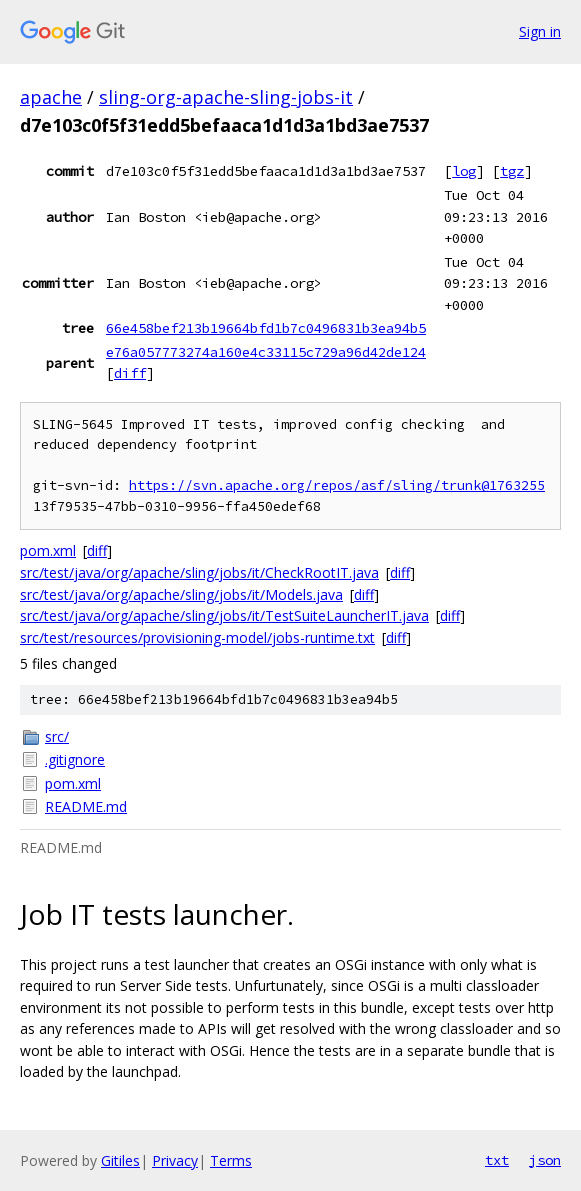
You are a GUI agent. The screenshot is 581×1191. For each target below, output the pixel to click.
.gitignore (75, 759)
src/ (57, 736)
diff (130, 373)
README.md (86, 806)
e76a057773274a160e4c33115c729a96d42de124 (266, 352)
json (545, 1160)
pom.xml (48, 550)
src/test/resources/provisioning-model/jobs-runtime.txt (197, 637)
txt (497, 1160)
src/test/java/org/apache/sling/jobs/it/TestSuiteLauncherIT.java (224, 615)
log (464, 171)
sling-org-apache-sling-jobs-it (226, 97)
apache (51, 97)
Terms (231, 1160)
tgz (512, 171)
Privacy (175, 1160)
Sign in (540, 31)
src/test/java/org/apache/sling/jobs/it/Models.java (181, 594)
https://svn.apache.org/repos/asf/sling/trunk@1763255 (337, 485)
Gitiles (120, 1160)
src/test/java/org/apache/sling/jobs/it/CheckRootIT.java (199, 572)
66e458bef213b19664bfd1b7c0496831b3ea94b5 (266, 328)
